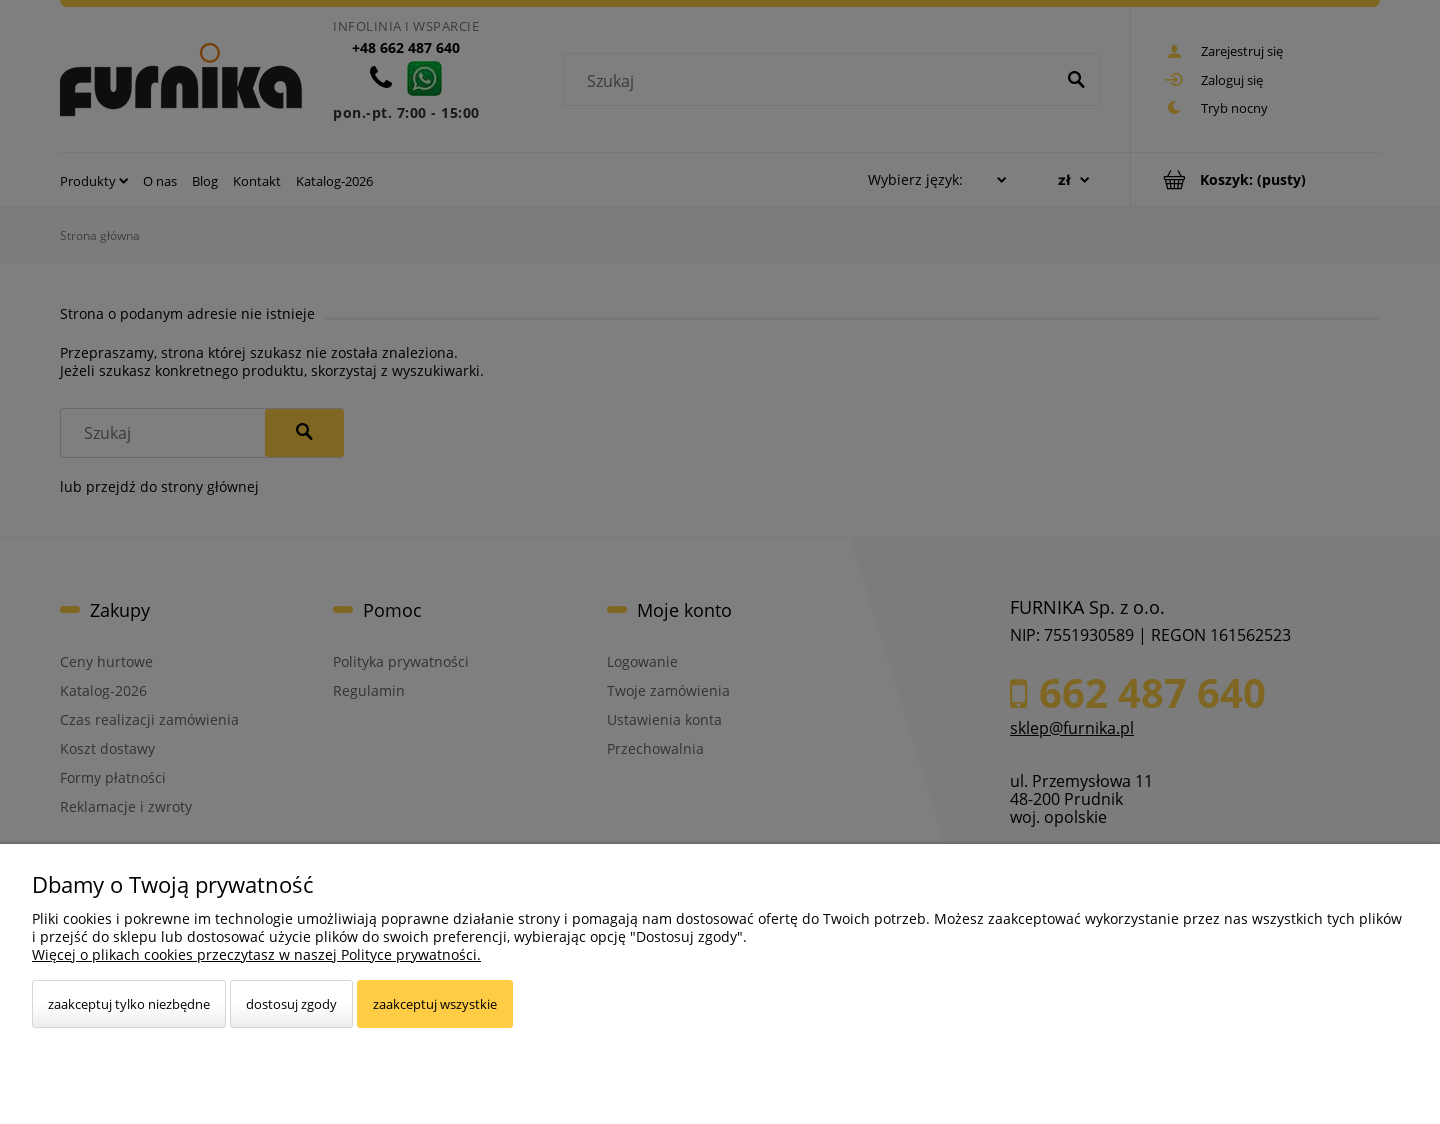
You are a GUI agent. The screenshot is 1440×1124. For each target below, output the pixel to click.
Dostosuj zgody (291, 1004)
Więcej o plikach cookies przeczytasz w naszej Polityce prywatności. (256, 954)
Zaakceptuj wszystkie (435, 1004)
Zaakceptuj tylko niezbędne (129, 1004)
